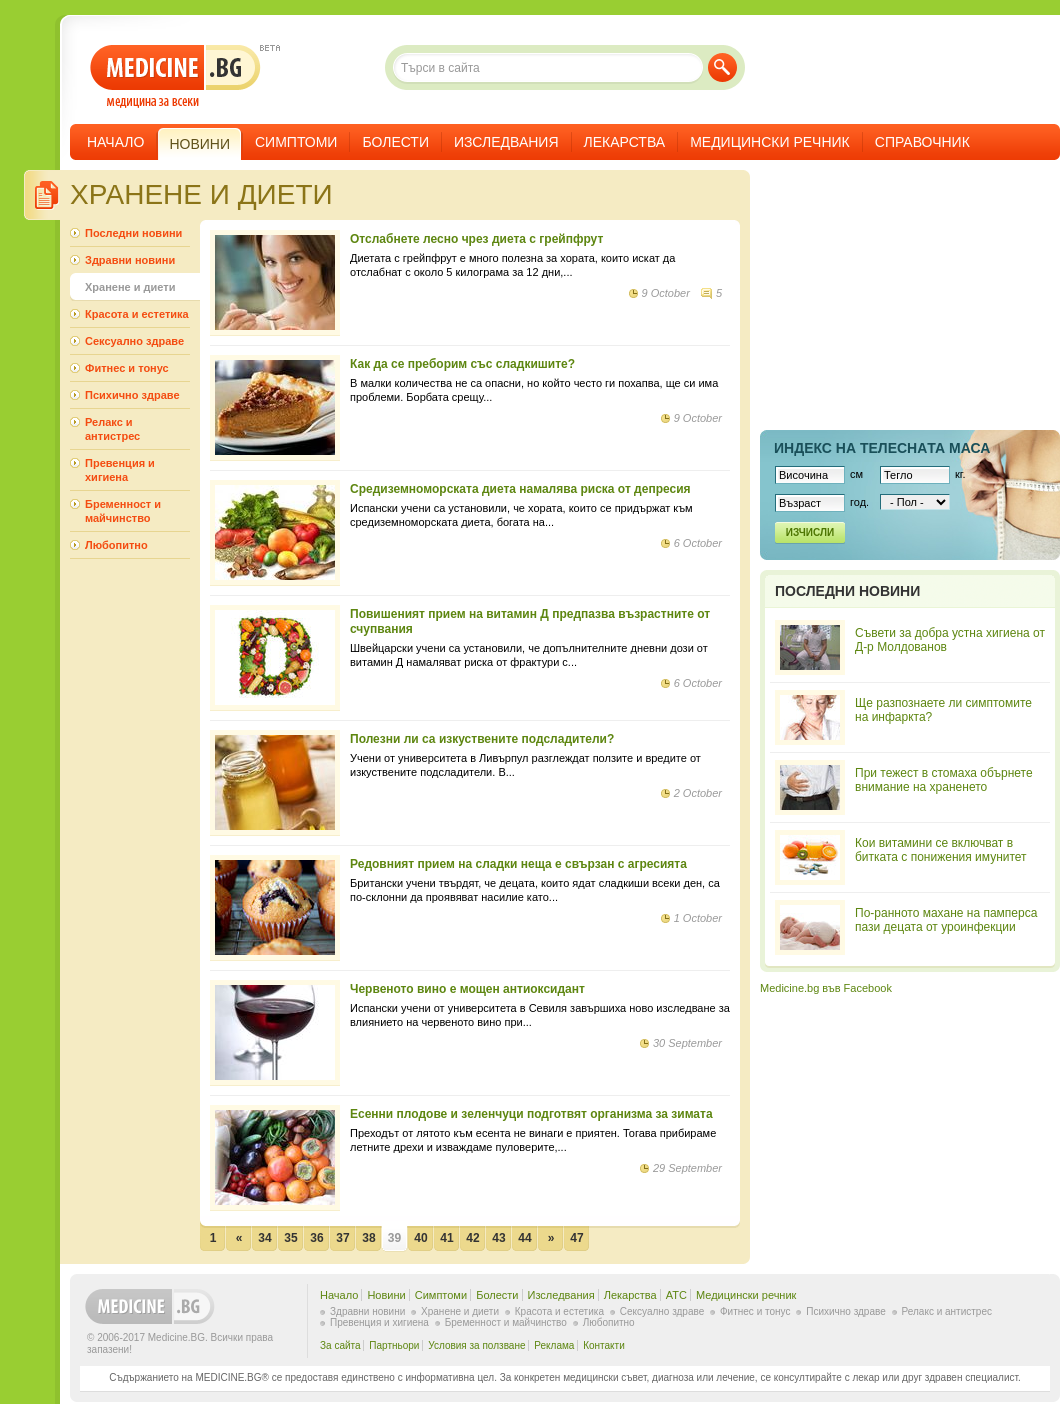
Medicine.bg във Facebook (826, 988)
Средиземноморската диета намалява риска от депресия (520, 489)
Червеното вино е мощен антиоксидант (467, 989)
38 (368, 1238)
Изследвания (506, 142)
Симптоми (296, 142)
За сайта (340, 1345)
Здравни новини (130, 260)
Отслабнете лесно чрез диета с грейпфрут (476, 239)
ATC (676, 1295)
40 (420, 1238)
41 (446, 1238)
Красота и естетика (137, 314)
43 (498, 1238)
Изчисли (810, 532)
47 (576, 1238)
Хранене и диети (130, 287)
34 (264, 1238)
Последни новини (133, 233)
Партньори (394, 1345)
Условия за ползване (476, 1345)
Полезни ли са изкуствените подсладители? (482, 739)
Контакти (604, 1345)
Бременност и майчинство (123, 511)
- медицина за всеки (175, 76)
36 (316, 1238)
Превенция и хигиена (120, 470)
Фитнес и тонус (127, 368)
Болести (395, 142)
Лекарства (625, 142)
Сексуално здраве (134, 341)
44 (524, 1238)
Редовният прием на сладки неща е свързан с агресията (518, 864)
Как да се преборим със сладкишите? (462, 364)
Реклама (554, 1345)
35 (290, 1238)
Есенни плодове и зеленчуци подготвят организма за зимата (531, 1114)
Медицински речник (770, 142)
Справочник (922, 142)
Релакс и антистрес (112, 429)
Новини (386, 1295)
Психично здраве (132, 395)
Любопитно (116, 545)
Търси (722, 67)
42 (472, 1238)
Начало (115, 142)
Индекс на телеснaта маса (882, 448)
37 (342, 1238)
